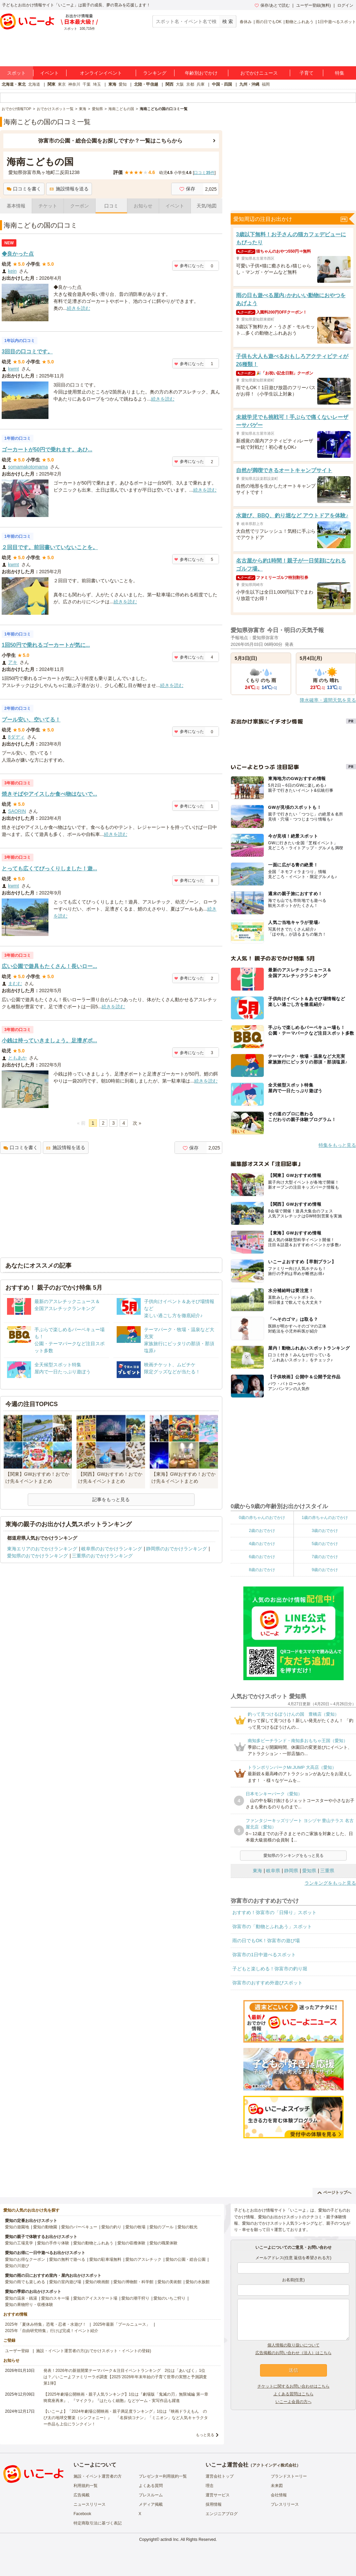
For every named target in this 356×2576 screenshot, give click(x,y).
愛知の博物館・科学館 (133, 2282)
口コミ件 (204, 172)
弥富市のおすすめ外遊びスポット (267, 1982)
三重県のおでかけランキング (102, 1555)
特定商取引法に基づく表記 (98, 2523)
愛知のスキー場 (55, 2298)
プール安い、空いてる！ (31, 719)
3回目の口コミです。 (27, 351)
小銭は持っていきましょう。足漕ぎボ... (49, 1040)
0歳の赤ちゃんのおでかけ (262, 1517)
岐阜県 (273, 1870)
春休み (246, 21)
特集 (339, 73)
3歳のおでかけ (325, 1530)
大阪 (180, 84)
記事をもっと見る (111, 1499)
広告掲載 (82, 2495)
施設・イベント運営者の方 (98, 2476)
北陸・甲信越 (146, 84)
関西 (169, 84)
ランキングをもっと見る (330, 1883)
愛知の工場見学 (19, 2243)
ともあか (17, 1057)
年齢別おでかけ (201, 73)
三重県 (327, 1870)
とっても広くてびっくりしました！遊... (49, 868)
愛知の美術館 (169, 2282)
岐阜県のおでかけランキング (111, 1548)
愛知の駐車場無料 (105, 2259)
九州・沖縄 (249, 84)
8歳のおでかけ (262, 1569)
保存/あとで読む (272, 5)
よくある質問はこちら (293, 2394)
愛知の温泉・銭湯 (21, 2298)
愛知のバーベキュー (79, 2227)
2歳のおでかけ (262, 1530)
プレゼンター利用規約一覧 (163, 2476)
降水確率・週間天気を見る (328, 700)
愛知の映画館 (97, 2282)
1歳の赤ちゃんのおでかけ (325, 1517)
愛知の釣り (111, 2227)
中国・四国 (222, 84)
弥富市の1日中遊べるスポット (264, 1954)
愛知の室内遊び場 (65, 2282)
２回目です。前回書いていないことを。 (50, 547)
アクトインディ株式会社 (274, 2465)
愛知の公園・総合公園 (185, 2259)
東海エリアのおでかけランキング (42, 1548)
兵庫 (201, 84)
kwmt (13, 368)
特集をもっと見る (337, 1145)
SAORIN (17, 811)
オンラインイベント (101, 73)
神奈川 (74, 84)
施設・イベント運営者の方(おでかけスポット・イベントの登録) (93, 2350)
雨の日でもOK (268, 21)
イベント (49, 73)
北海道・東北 (14, 84)
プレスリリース (285, 2504)
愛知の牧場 (135, 2227)
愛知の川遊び (17, 2265)
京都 (190, 84)
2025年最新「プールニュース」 (121, 2324)
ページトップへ (334, 2192)
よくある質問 (151, 2485)
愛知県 (309, 1870)
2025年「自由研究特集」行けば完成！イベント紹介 (51, 2330)
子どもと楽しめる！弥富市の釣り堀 (269, 1968)
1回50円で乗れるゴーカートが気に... (46, 645)
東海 (112, 84)
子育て (307, 73)
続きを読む (78, 308)
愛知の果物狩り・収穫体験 (29, 2304)
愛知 (123, 84)
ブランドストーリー (289, 2476)
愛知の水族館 (198, 2282)
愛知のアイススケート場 (95, 2298)
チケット (47, 205)
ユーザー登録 (17, 2350)
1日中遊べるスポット (337, 21)
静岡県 (291, 1870)
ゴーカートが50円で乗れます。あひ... (47, 449)
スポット (16, 73)
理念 (210, 2485)
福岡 (266, 84)
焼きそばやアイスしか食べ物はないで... (49, 794)
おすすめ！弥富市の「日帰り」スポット (274, 1912)
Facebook (82, 2513)
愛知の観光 (187, 2227)
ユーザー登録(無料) (313, 5)
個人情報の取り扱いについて (293, 2345)
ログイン (345, 5)
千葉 (87, 84)
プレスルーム (151, 2495)
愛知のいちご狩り (169, 2298)
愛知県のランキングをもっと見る (293, 1855)
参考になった (189, 265)
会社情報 (279, 2495)
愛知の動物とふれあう (93, 2243)
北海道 (34, 84)
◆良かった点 (18, 254)
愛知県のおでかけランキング (37, 1555)
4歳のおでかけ (262, 1543)
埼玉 (97, 84)
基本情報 (16, 205)
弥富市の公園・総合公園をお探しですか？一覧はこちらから (110, 141)
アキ (12, 662)
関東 (51, 84)
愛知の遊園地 (17, 2227)
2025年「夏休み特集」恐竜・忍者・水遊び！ (45, 2324)
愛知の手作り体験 (53, 2243)
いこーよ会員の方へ (293, 2401)
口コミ (111, 205)
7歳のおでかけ (325, 1556)
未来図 (277, 2485)
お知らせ (143, 205)
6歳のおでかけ (262, 1556)
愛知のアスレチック (143, 2259)
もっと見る (205, 2435)
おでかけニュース (259, 73)
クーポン (79, 205)
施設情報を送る (69, 188)
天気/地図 (207, 205)
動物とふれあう (299, 21)
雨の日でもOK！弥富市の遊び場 (266, 1940)
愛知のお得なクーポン (25, 2259)
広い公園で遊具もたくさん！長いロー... (49, 966)
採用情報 (214, 2504)
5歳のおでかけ (325, 1543)
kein (12, 271)
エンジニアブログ (222, 2513)
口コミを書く (24, 188)
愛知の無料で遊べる (67, 2259)
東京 (62, 84)
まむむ (15, 983)
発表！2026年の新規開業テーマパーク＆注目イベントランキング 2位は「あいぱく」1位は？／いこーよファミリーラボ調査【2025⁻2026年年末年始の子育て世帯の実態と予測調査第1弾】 (125, 2377)
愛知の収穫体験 (131, 2243)
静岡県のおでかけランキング (176, 1548)
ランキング (154, 73)
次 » (137, 1123)
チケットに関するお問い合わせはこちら (293, 2386)
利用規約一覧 (86, 2485)
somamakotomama (28, 466)
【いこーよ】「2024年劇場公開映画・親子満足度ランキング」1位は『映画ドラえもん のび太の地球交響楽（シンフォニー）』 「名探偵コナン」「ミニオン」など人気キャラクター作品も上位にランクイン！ (125, 2417)
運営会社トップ (220, 2476)
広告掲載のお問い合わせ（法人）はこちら (293, 2352)
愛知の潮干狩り (135, 2298)
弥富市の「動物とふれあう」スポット (272, 1926)
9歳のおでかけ (325, 1569)
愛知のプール (161, 2227)
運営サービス (218, 2495)
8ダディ (16, 737)
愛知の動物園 (45, 2227)
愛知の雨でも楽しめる (25, 2282)
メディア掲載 (151, 2504)
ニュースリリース (90, 2504)
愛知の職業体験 (163, 2243)
